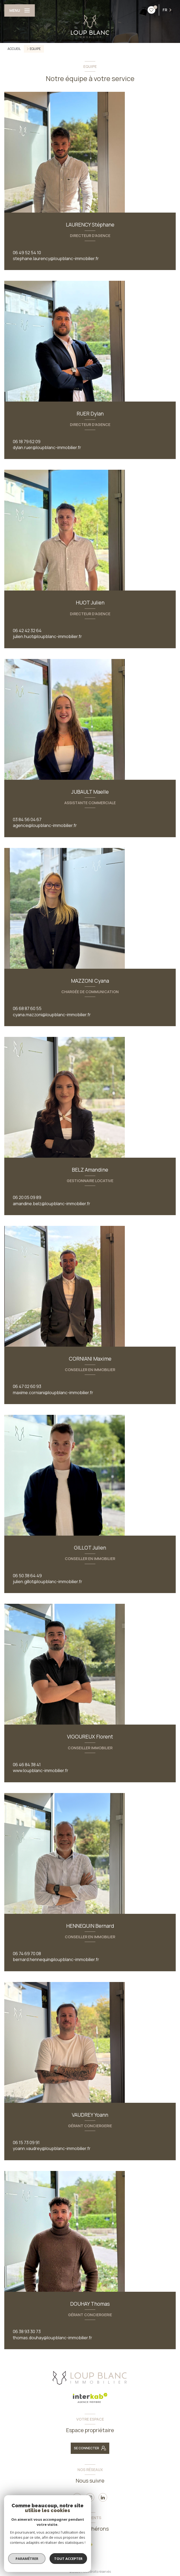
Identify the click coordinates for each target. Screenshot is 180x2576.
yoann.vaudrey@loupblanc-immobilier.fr (52, 2148)
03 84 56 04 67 (27, 819)
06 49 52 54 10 (27, 253)
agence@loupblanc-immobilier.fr (45, 825)
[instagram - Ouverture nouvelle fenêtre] (90, 2497)
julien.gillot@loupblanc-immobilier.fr (47, 1581)
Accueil (14, 48)
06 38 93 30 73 (27, 2331)
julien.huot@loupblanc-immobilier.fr (47, 636)
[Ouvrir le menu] (19, 10)
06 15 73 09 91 (26, 2142)
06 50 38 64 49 (27, 1576)
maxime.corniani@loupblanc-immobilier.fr (53, 1393)
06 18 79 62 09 (26, 441)
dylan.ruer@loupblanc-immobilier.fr (47, 447)
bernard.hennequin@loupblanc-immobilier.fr (56, 1959)
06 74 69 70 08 (27, 1953)
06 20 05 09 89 (27, 1197)
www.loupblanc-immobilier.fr (40, 1770)
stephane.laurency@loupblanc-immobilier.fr (56, 258)
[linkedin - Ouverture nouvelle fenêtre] (103, 2497)
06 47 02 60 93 (27, 1386)
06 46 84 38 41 (27, 1765)
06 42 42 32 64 (27, 630)
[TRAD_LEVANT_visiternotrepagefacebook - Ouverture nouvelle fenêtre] (77, 2497)
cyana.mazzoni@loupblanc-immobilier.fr (52, 1015)
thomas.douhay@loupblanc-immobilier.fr (52, 2338)
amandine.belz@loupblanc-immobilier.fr (51, 1204)
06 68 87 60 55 (27, 1008)
